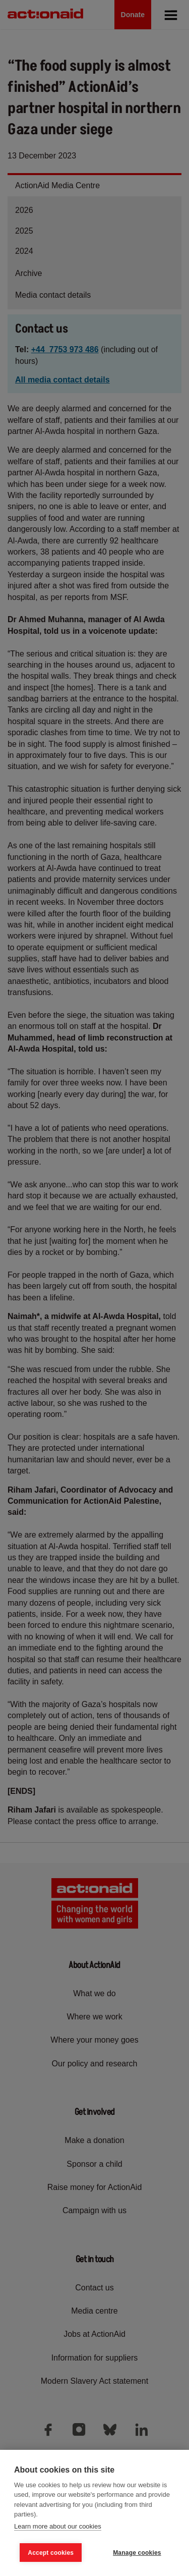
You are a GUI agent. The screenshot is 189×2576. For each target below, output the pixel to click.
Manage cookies (137, 2552)
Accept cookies (51, 2552)
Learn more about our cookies (57, 2526)
